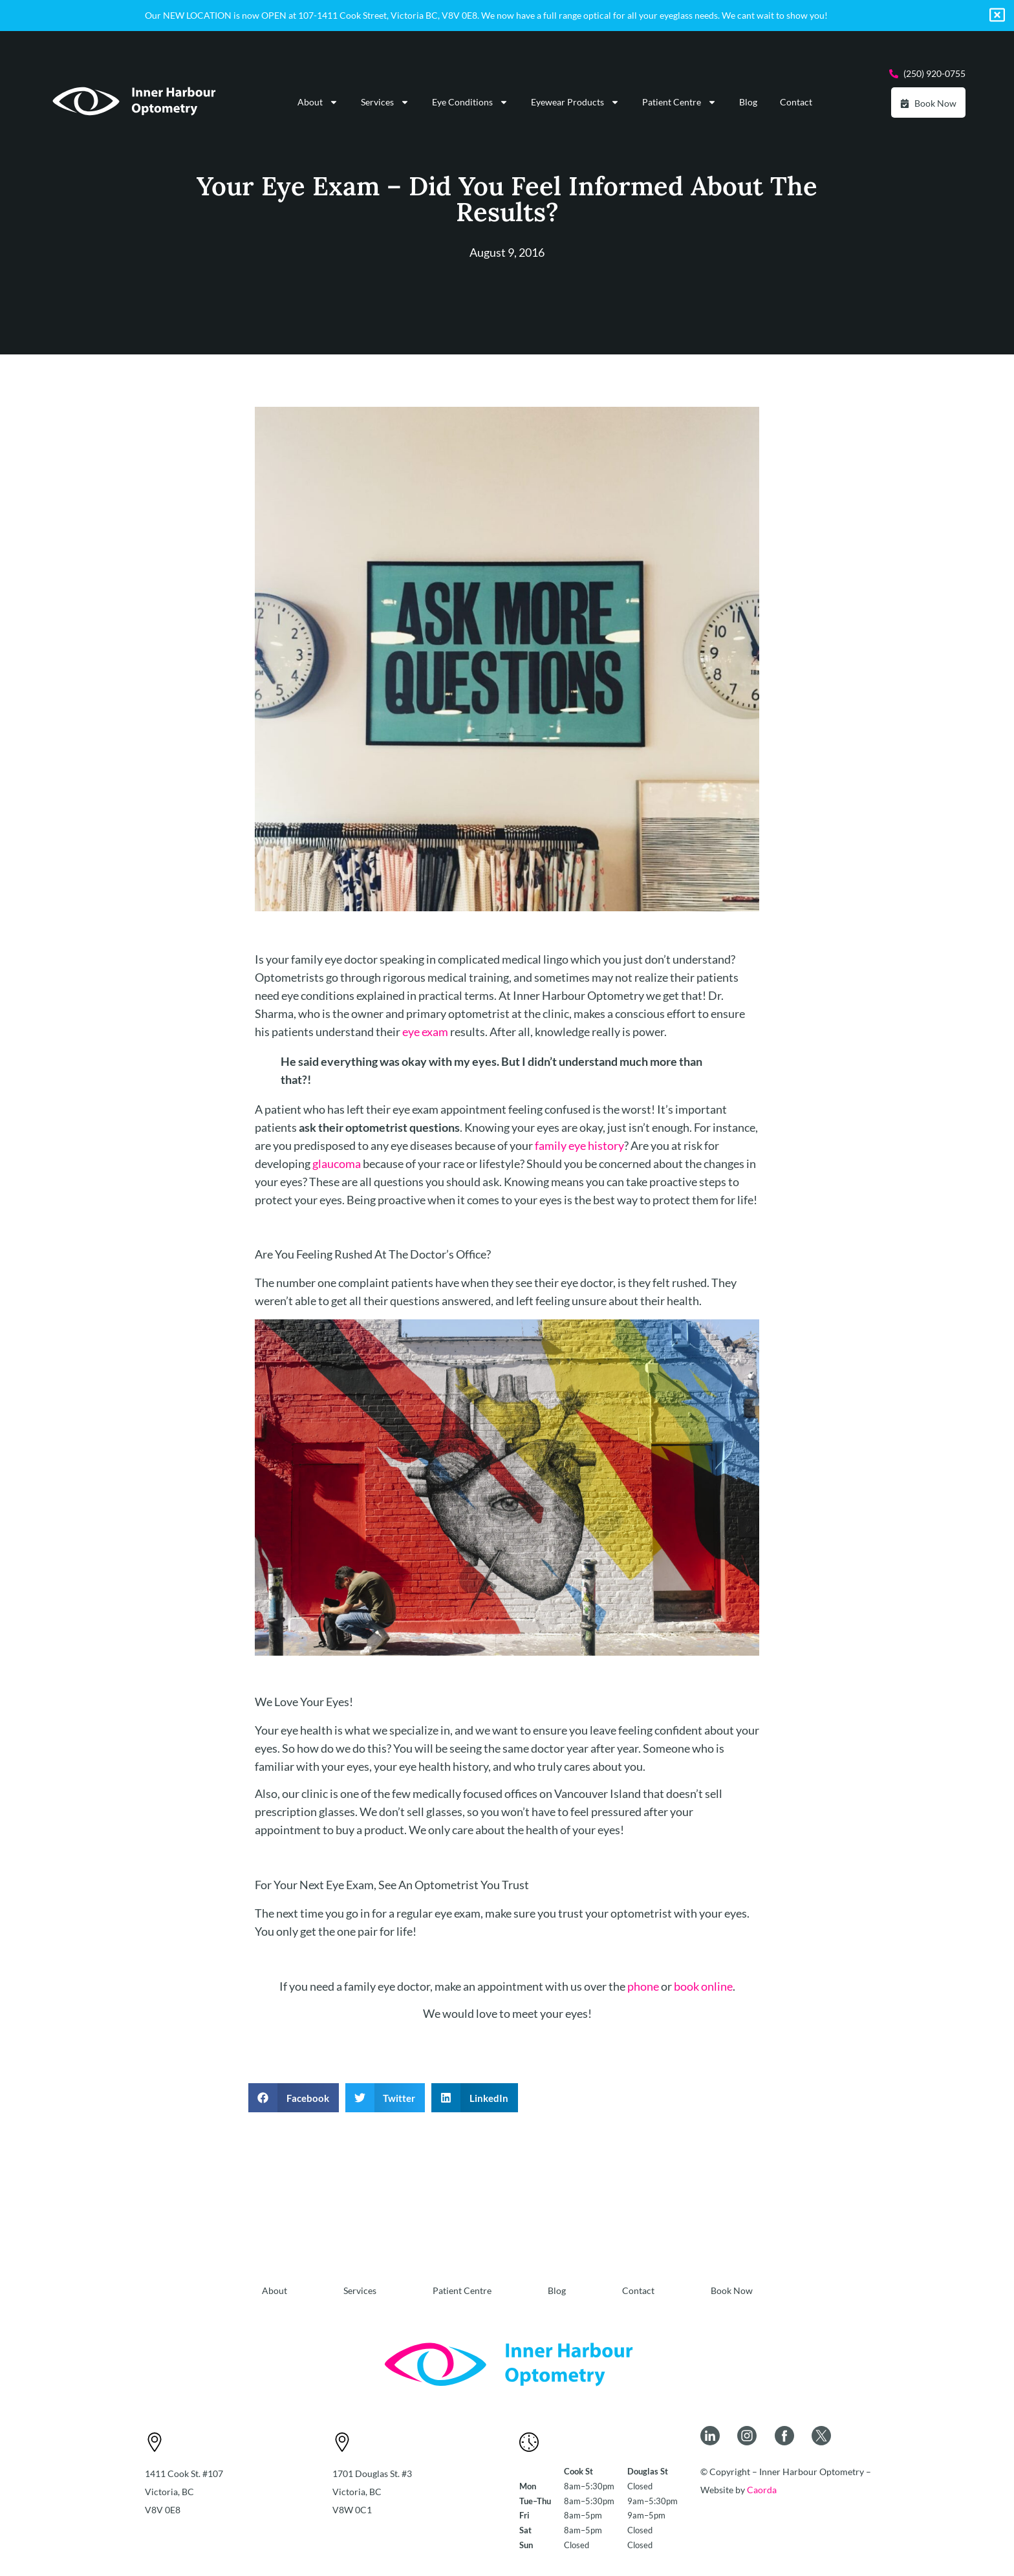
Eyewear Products (575, 102)
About (317, 102)
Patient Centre (679, 102)
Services (385, 102)
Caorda (762, 2489)
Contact (796, 101)
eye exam (425, 1031)
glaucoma (336, 1163)
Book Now (732, 2290)
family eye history (579, 1145)
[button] (293, 2097)
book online (703, 1986)
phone (643, 1986)
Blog (748, 101)
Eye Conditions (470, 102)
